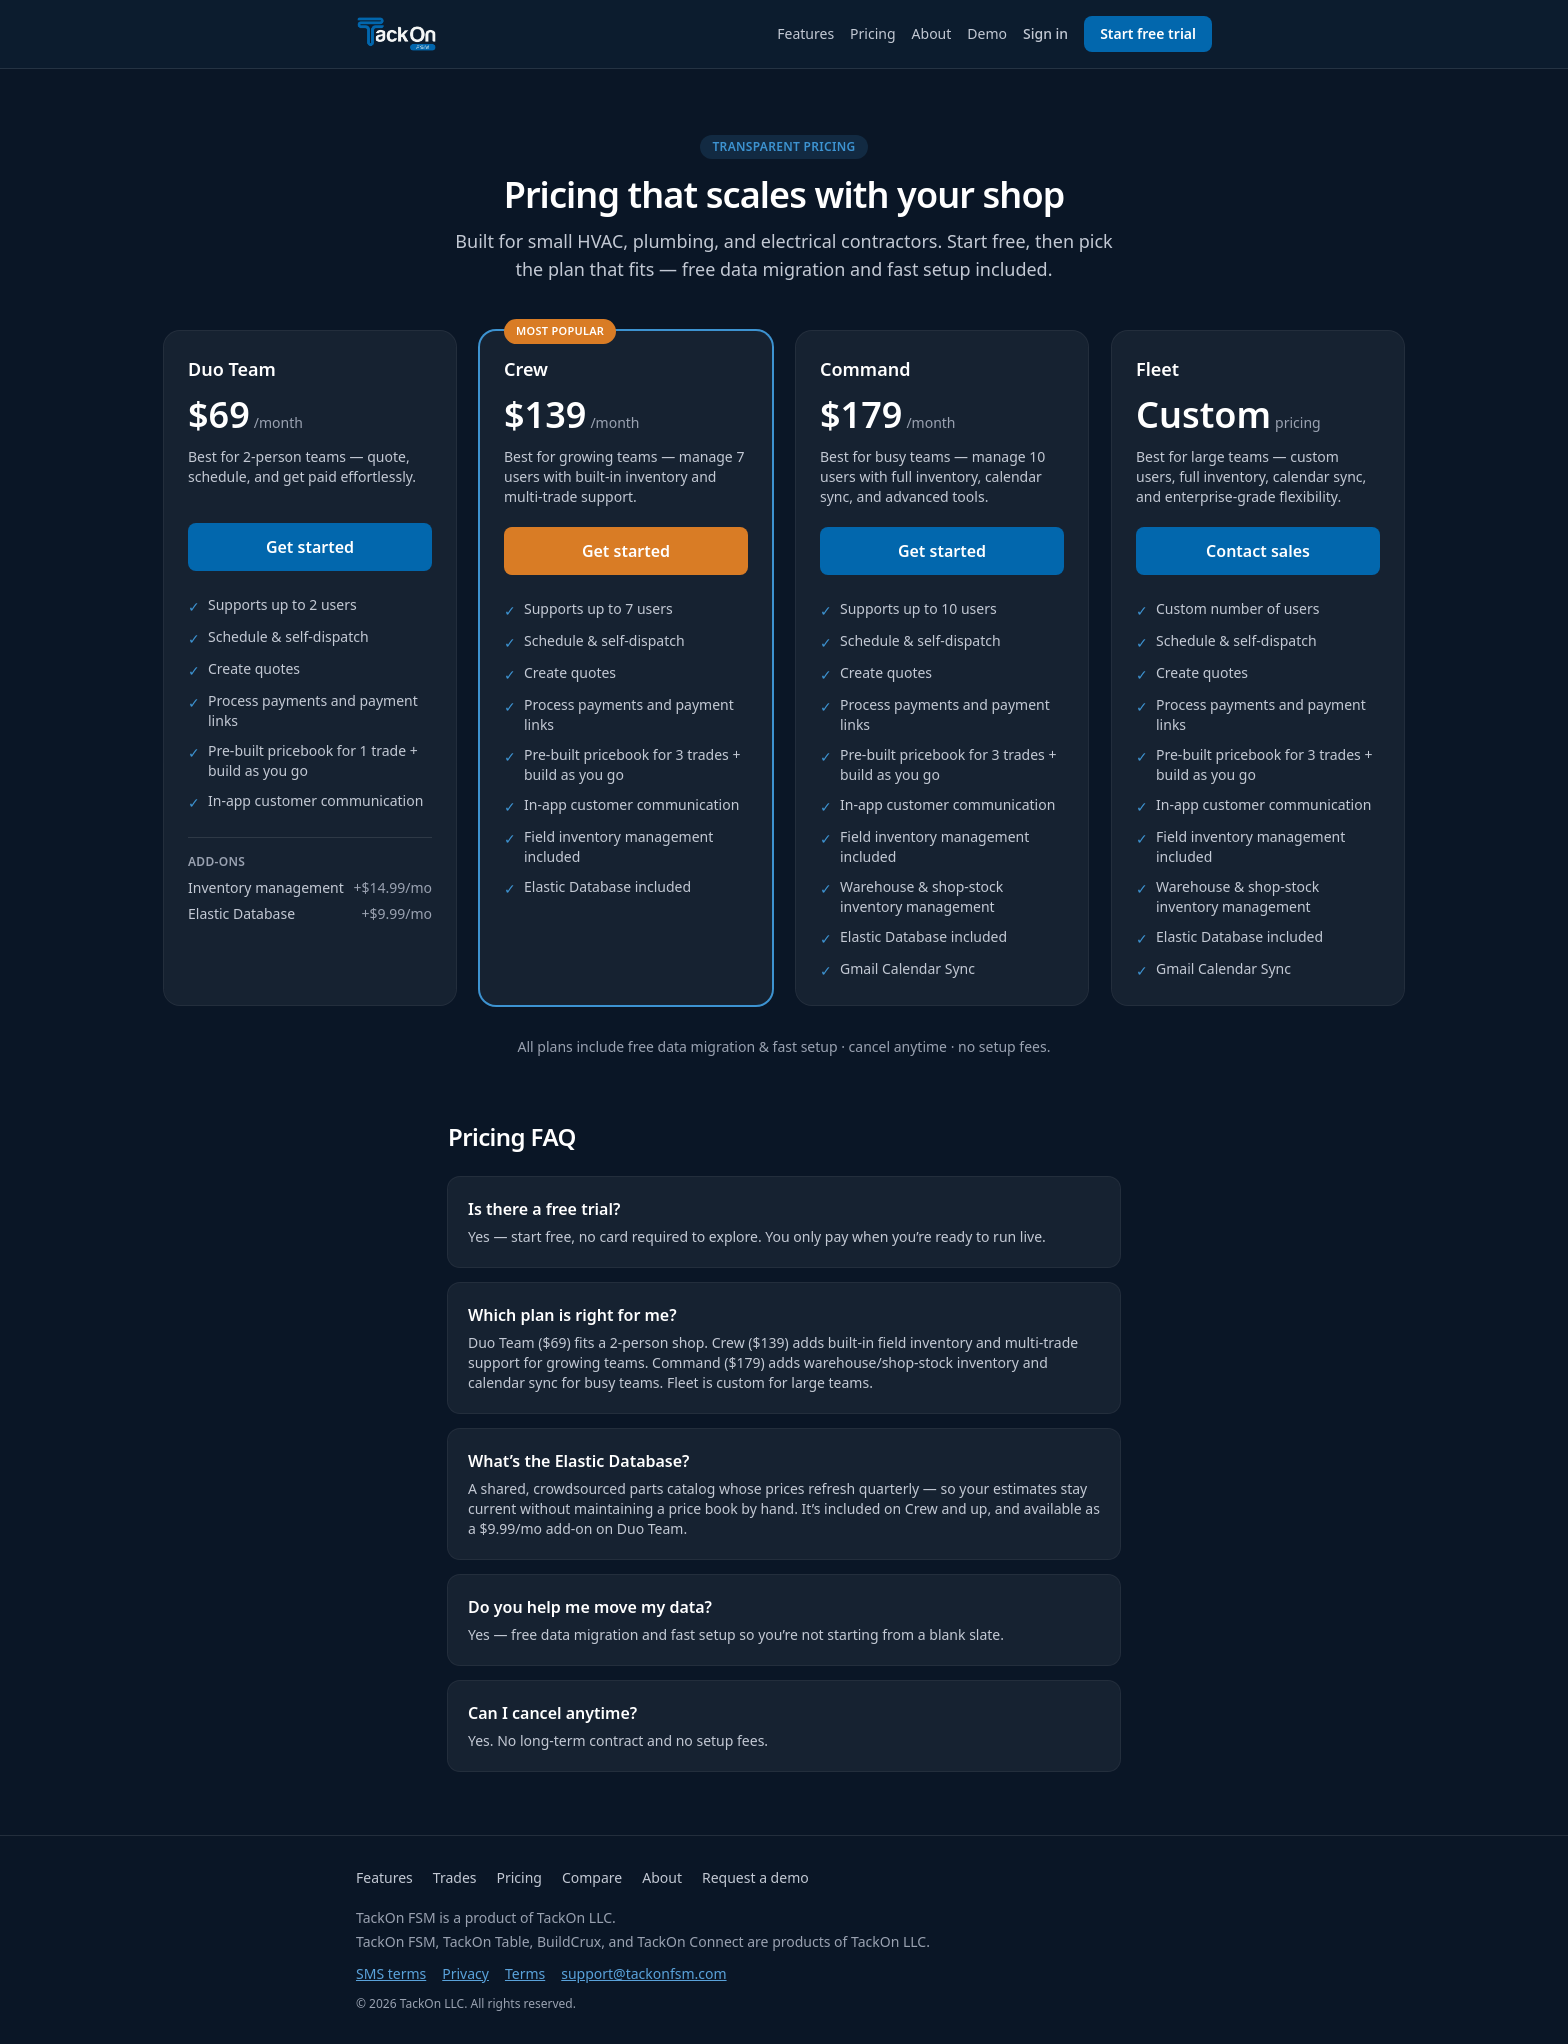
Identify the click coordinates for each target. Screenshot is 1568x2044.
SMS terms (391, 1973)
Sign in (1045, 33)
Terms (525, 1973)
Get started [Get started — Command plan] (942, 551)
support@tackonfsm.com (643, 1973)
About (932, 33)
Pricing (872, 33)
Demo (987, 33)
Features (805, 33)
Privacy (465, 1973)
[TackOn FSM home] (396, 34)
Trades (455, 1877)
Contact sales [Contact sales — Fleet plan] (1258, 551)
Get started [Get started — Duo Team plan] (310, 547)
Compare (592, 1877)
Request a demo (755, 1877)
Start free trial (1148, 33)
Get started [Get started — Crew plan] (626, 551)
